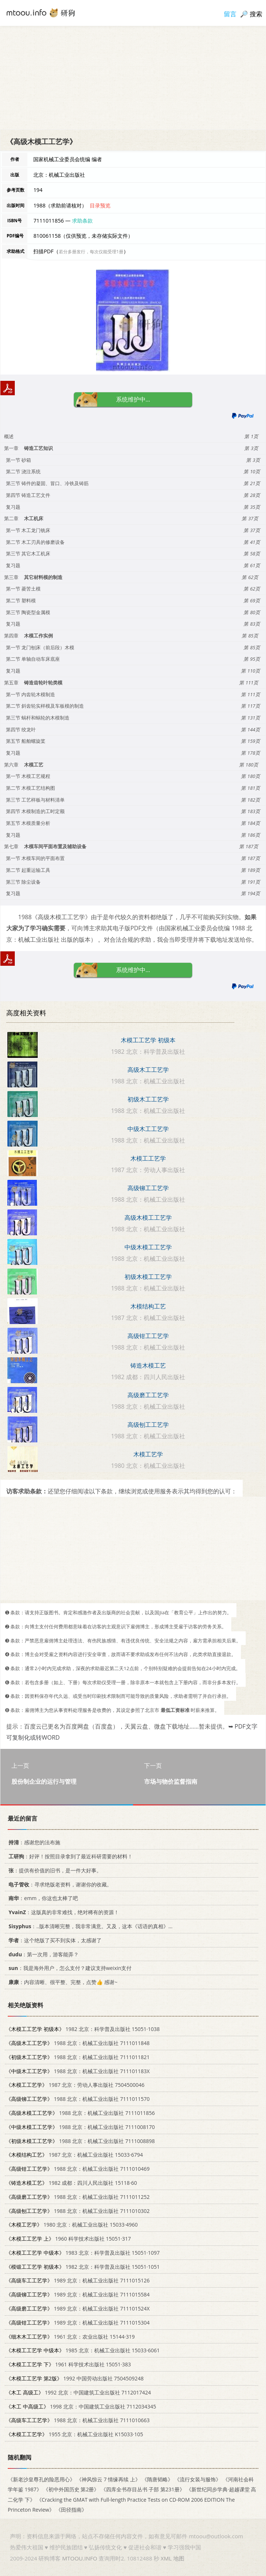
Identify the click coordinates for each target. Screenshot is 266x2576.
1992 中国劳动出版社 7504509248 (75, 2378)
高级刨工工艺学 (148, 1425)
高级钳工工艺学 (148, 1336)
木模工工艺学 (148, 1158)
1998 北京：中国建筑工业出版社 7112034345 (81, 2406)
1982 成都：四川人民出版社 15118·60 (71, 2182)
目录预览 (100, 205)
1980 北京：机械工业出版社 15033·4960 (72, 2224)
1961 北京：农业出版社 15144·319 (70, 2336)
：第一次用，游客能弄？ (42, 1954)
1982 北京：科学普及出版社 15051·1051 (83, 2266)
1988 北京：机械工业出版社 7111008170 (80, 2126)
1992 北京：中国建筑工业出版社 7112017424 (78, 2392)
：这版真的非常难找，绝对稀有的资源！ (62, 1912)
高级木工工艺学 (148, 1070)
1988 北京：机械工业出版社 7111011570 (78, 2099)
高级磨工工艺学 (148, 1395)
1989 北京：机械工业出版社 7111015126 (78, 2280)
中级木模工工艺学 (148, 1247)
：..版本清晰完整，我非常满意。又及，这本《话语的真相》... (89, 1926)
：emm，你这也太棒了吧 (42, 1898)
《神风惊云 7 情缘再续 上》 (108, 2479)
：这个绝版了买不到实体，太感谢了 (54, 1940)
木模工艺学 (148, 1454)
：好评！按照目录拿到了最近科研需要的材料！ (69, 1856)
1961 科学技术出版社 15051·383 (68, 2364)
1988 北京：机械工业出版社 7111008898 (80, 2141)
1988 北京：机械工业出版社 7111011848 (78, 2043)
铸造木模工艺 (148, 1365)
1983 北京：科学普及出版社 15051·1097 (83, 2252)
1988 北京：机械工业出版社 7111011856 (80, 2112)
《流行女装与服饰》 (197, 2479)
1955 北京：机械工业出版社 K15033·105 (74, 2434)
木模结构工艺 (148, 1306)
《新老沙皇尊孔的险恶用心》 (41, 2479)
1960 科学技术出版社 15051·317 (68, 2238)
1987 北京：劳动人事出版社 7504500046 (75, 2085)
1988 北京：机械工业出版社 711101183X (78, 2071)
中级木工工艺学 (148, 1129)
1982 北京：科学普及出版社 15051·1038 (83, 2029)
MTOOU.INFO (79, 2558)
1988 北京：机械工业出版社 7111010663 (78, 2420)
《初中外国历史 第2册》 (71, 2489)
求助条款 (82, 220)
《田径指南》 (71, 2509)
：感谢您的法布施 (33, 1842)
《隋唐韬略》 (157, 2479)
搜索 (256, 14)
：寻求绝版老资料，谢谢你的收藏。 (59, 1884)
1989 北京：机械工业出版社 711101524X (78, 2308)
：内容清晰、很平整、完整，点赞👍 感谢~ (61, 1982)
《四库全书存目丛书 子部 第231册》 (143, 2489)
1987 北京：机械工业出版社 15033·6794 (74, 2155)
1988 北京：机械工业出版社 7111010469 (78, 2169)
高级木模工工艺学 (148, 1218)
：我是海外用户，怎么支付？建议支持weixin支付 (69, 1968)
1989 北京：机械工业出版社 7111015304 (78, 2322)
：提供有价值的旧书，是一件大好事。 (54, 1870)
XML (166, 2558)
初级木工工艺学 (148, 1099)
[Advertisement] (133, 77)
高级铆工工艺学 (148, 1188)
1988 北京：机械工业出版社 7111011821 (78, 2057)
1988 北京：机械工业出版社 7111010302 (78, 2210)
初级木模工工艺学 (148, 1277)
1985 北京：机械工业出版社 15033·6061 (83, 2350)
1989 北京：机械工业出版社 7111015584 (78, 2294)
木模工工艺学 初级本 (148, 1040)
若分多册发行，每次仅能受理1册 (91, 251)
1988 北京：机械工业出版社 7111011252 (78, 2196)
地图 (178, 2558)
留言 (230, 14)
